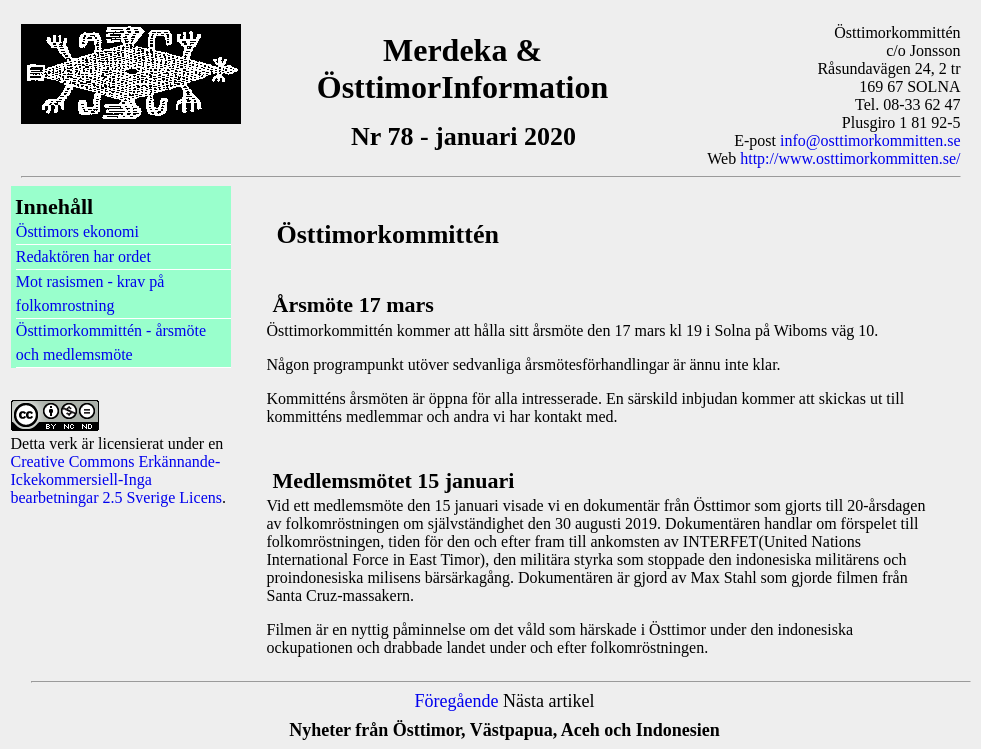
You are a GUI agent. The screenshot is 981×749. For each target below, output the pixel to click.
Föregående (457, 701)
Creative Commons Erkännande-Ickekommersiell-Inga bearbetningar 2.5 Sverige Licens (116, 479)
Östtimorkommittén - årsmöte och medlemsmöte (111, 342)
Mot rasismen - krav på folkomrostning (90, 293)
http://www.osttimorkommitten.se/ (850, 158)
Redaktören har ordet (83, 256)
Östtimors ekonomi (77, 231)
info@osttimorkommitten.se (870, 140)
